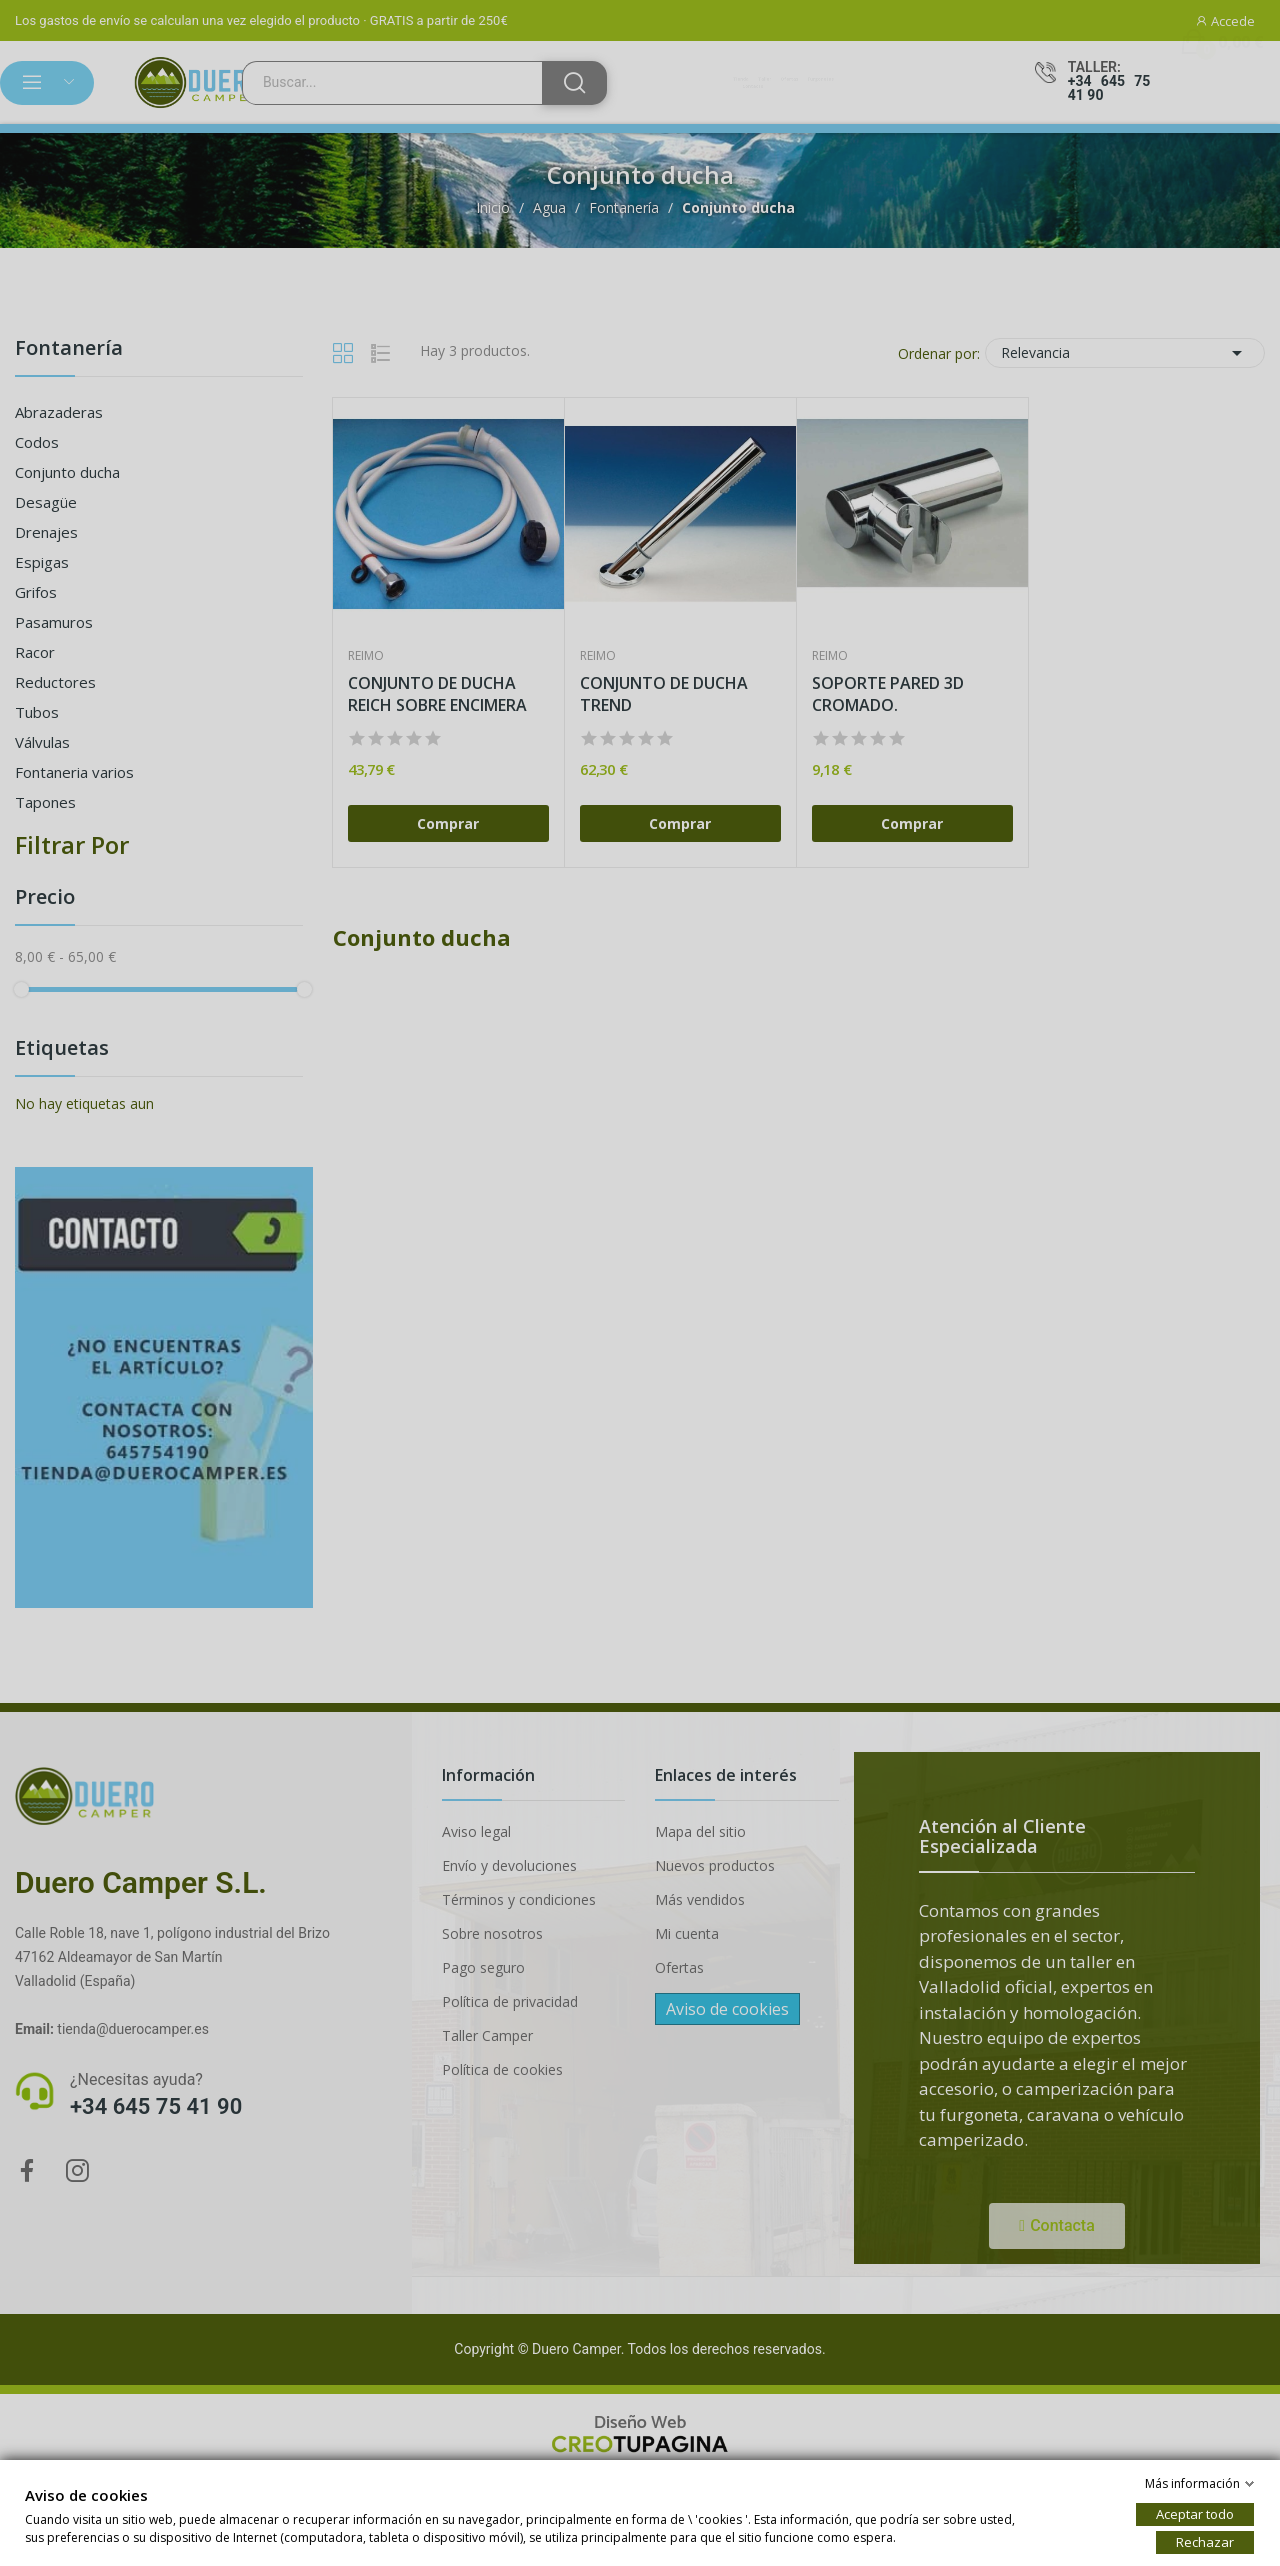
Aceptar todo (1195, 2514)
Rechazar (1205, 2542)
